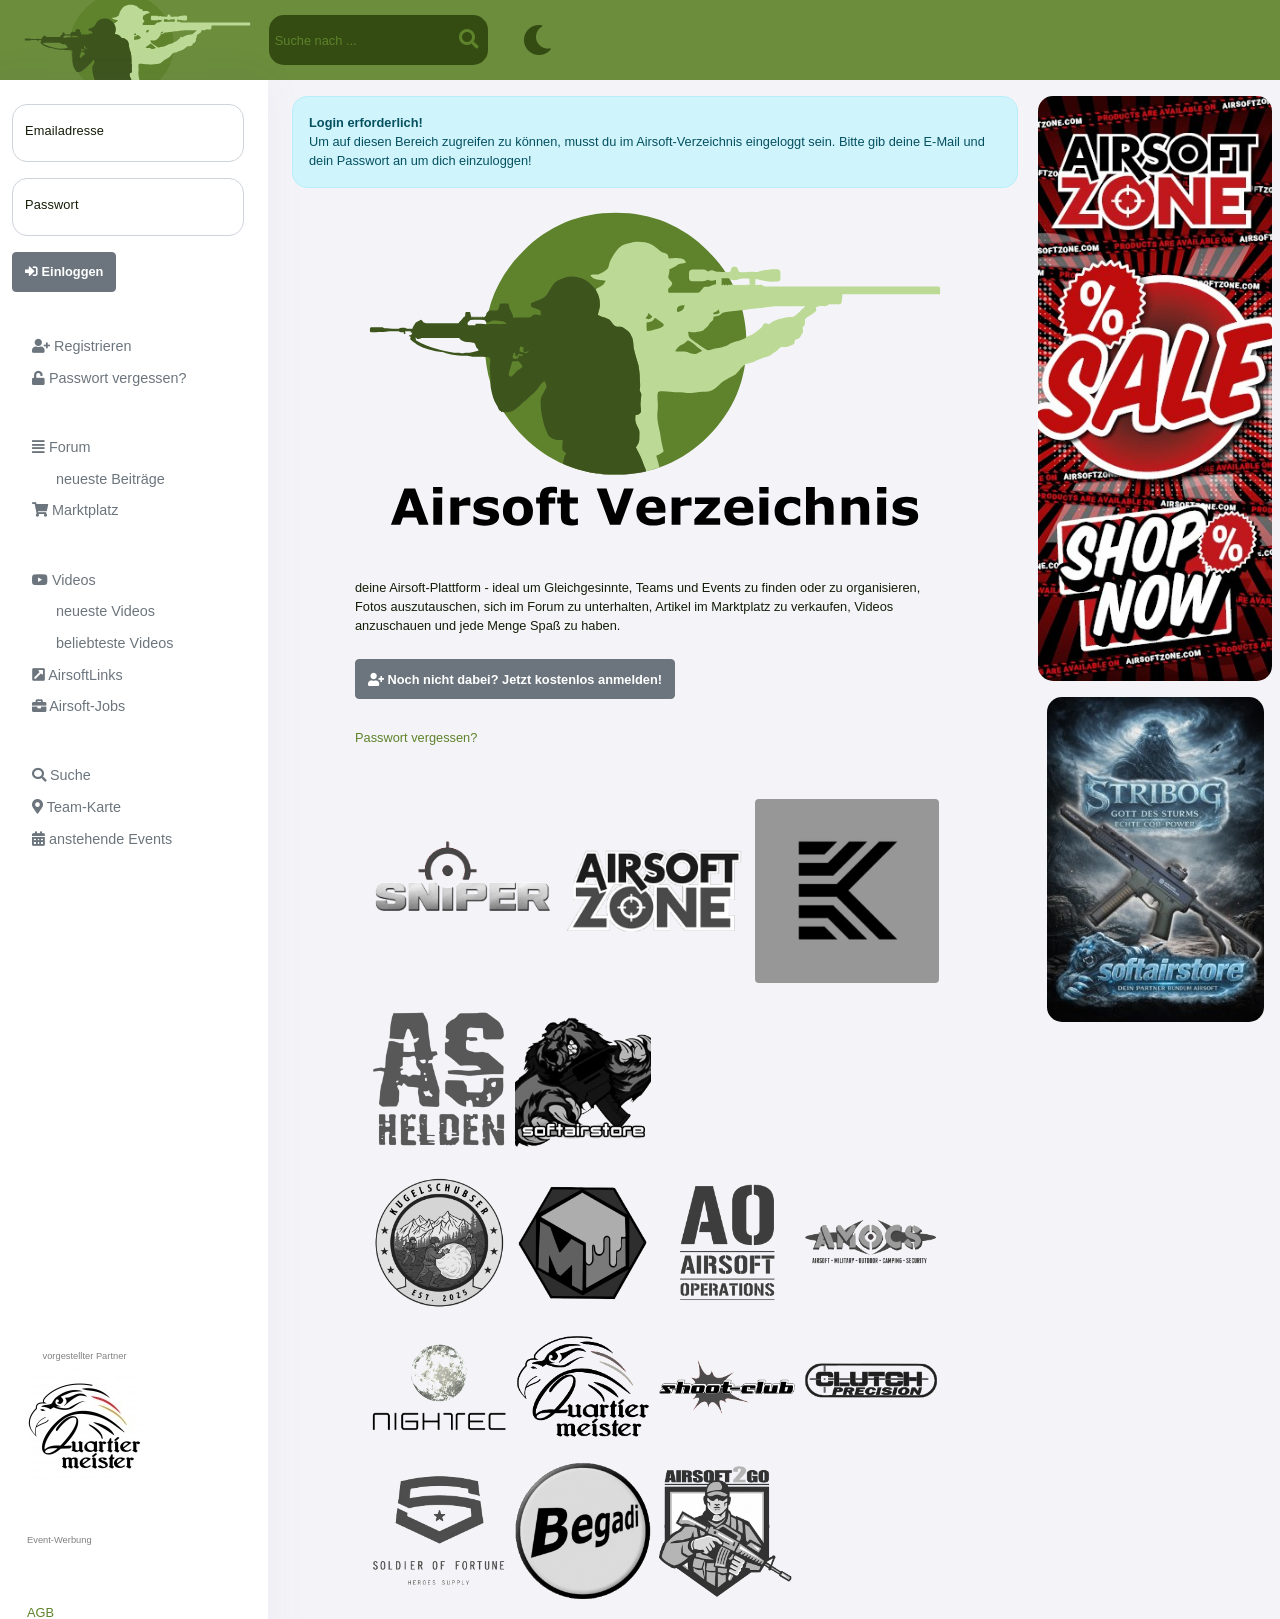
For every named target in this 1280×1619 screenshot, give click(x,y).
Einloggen (64, 271)
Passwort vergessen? (416, 737)
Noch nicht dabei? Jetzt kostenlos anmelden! (515, 679)
